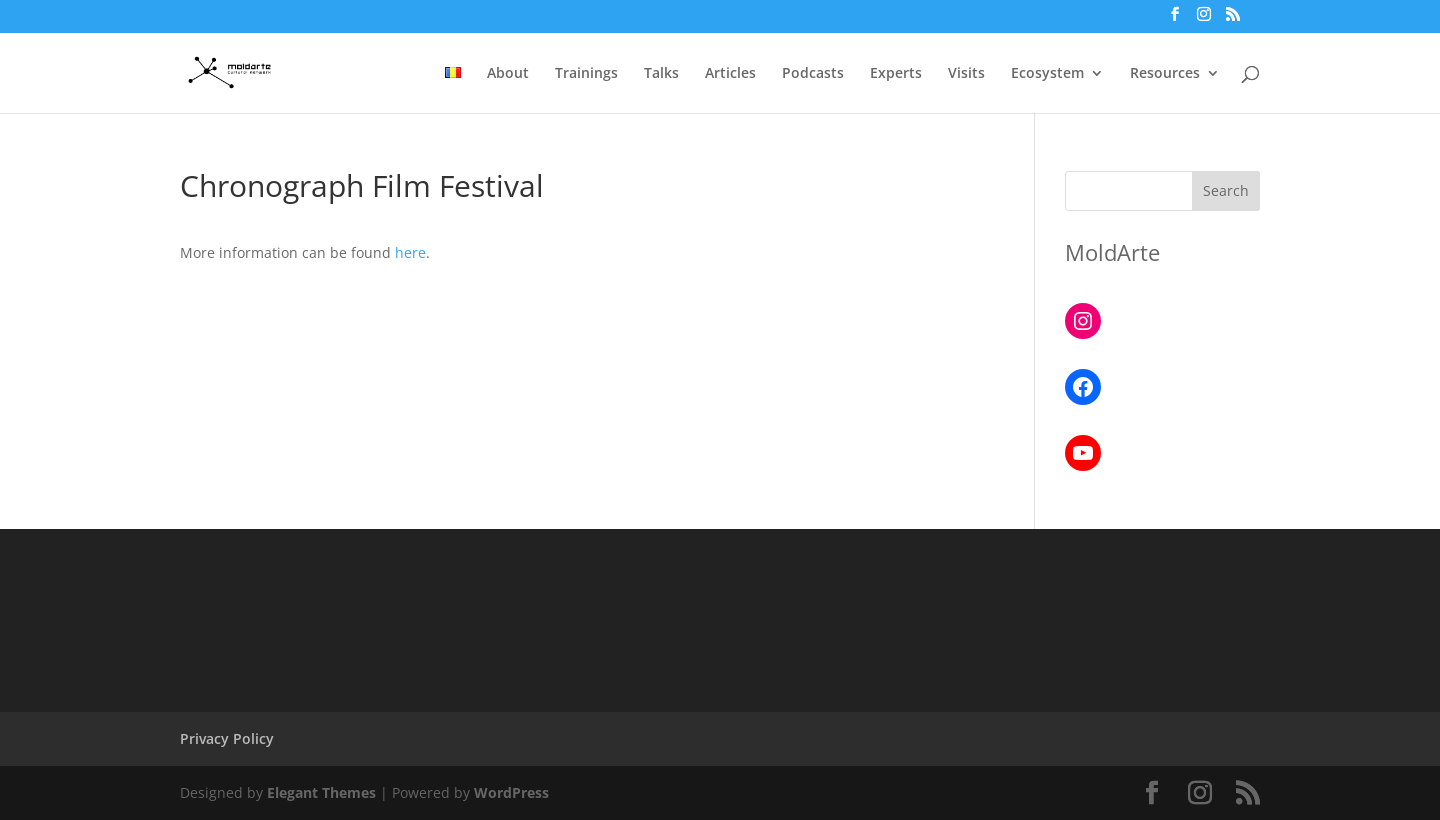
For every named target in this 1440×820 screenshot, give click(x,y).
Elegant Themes (321, 792)
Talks (661, 74)
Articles (730, 74)
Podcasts (813, 74)
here (410, 252)
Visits (966, 74)
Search (1226, 190)
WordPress (511, 792)
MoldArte (1112, 252)
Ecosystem (1047, 74)
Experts (896, 74)
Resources (1165, 74)
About (508, 74)
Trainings (586, 74)
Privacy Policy (227, 738)
